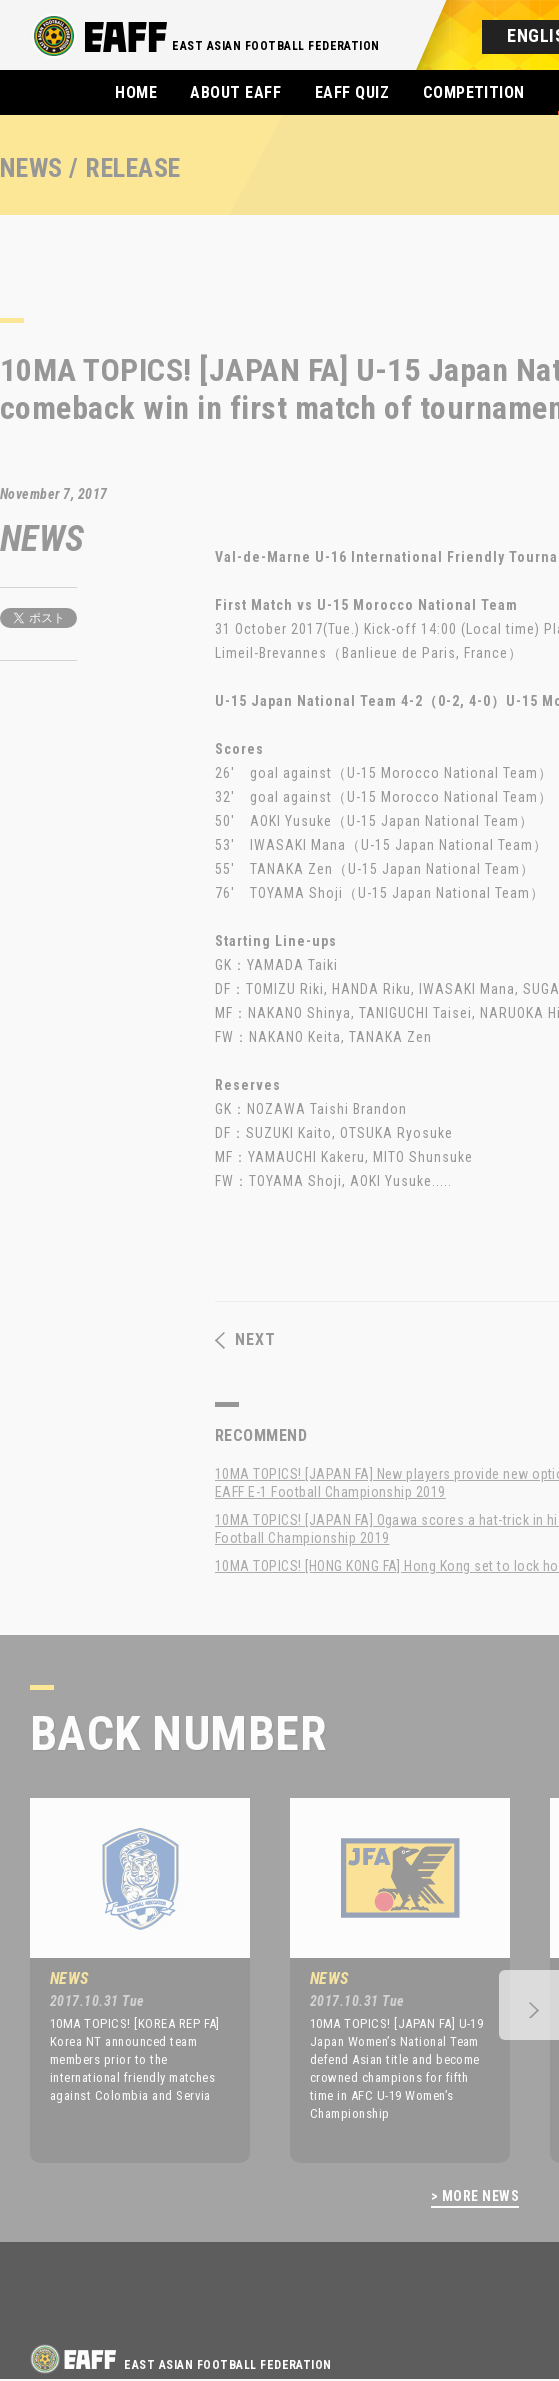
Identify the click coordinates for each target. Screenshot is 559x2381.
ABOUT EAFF (235, 92)
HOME (136, 92)
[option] (125, 1980)
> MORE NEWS (475, 2196)
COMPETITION (474, 92)
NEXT (245, 1340)
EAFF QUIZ (352, 92)
